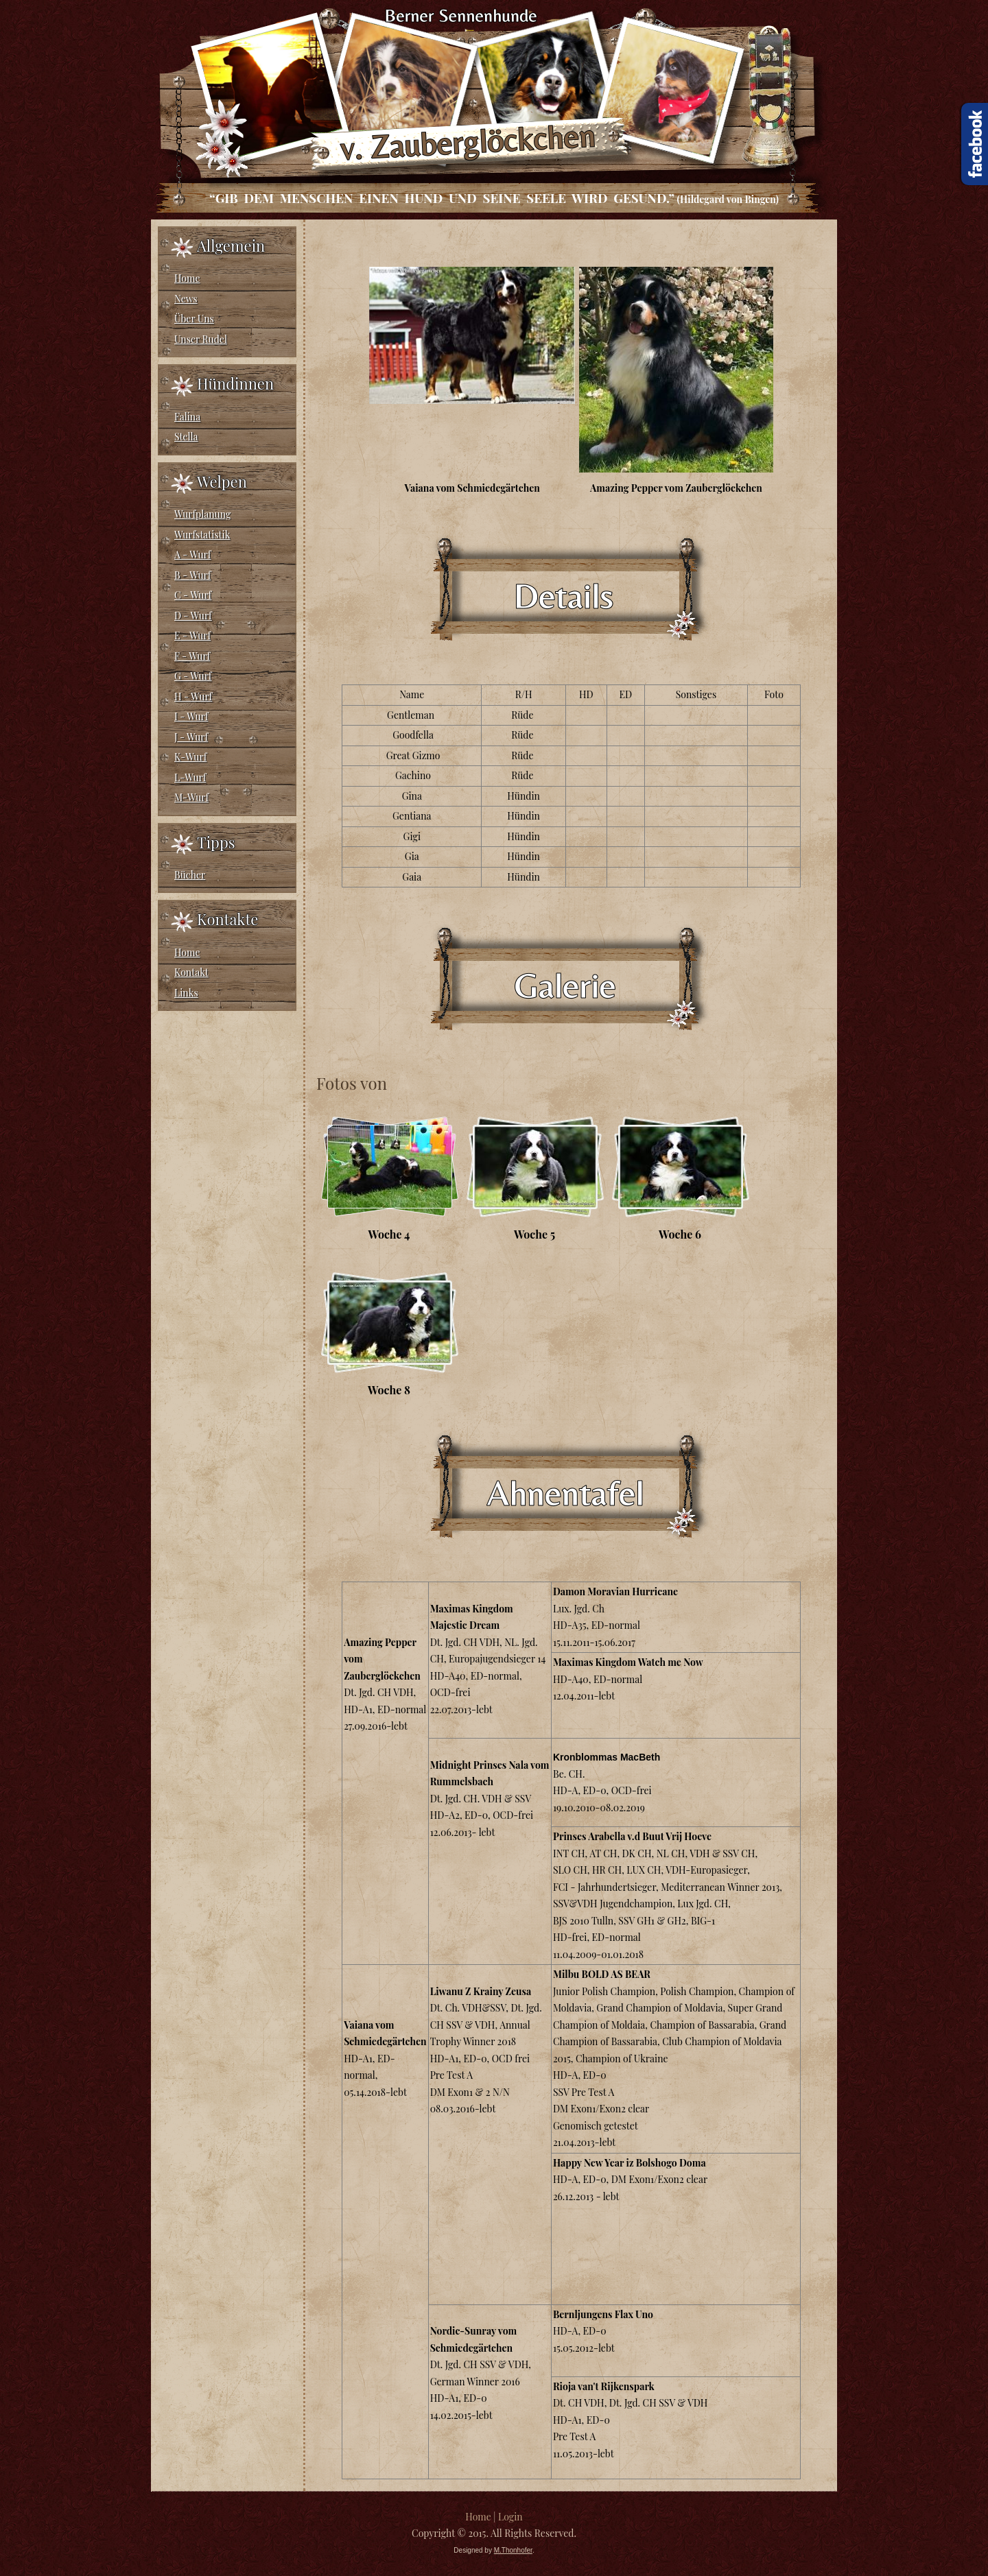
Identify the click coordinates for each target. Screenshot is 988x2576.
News (186, 298)
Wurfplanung (202, 514)
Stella (186, 436)
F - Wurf (192, 656)
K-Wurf (190, 756)
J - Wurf (191, 736)
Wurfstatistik (202, 534)
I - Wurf (191, 716)
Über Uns (194, 318)
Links (186, 992)
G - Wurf (192, 675)
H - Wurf (193, 696)
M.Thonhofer (513, 2550)
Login (510, 2516)
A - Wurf (192, 554)
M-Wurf (191, 797)
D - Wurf (193, 615)
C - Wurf (192, 594)
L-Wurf (190, 777)
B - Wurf (192, 575)
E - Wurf (192, 635)
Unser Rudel (200, 339)
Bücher (189, 874)
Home (187, 278)
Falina (187, 416)
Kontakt (191, 972)
